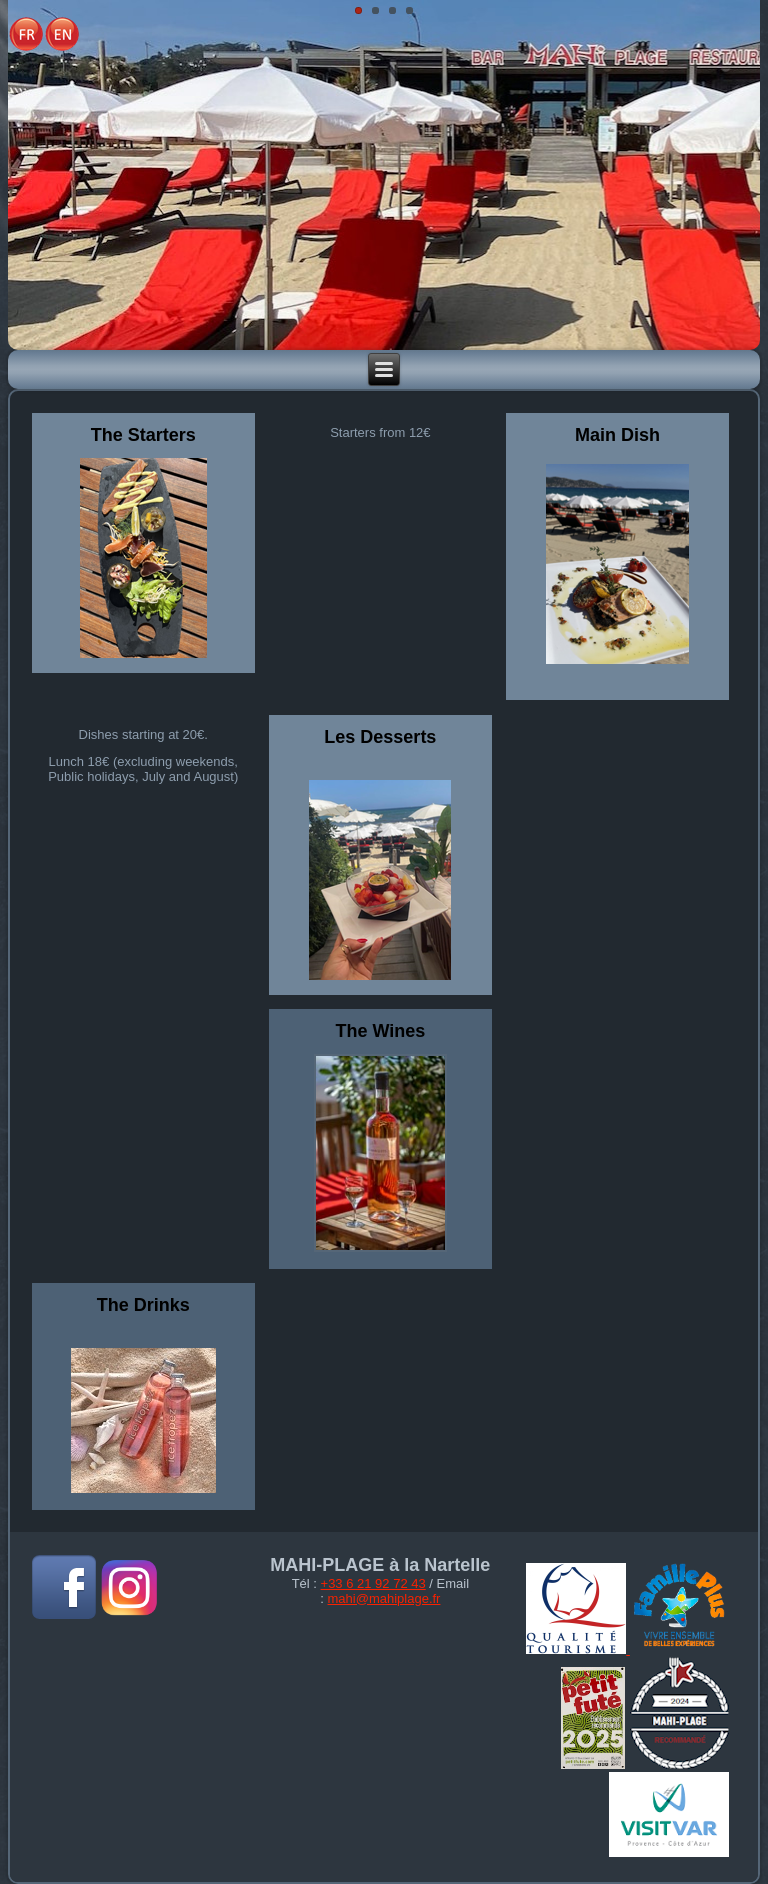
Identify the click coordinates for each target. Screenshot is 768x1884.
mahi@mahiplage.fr (384, 1598)
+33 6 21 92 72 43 (373, 1583)
